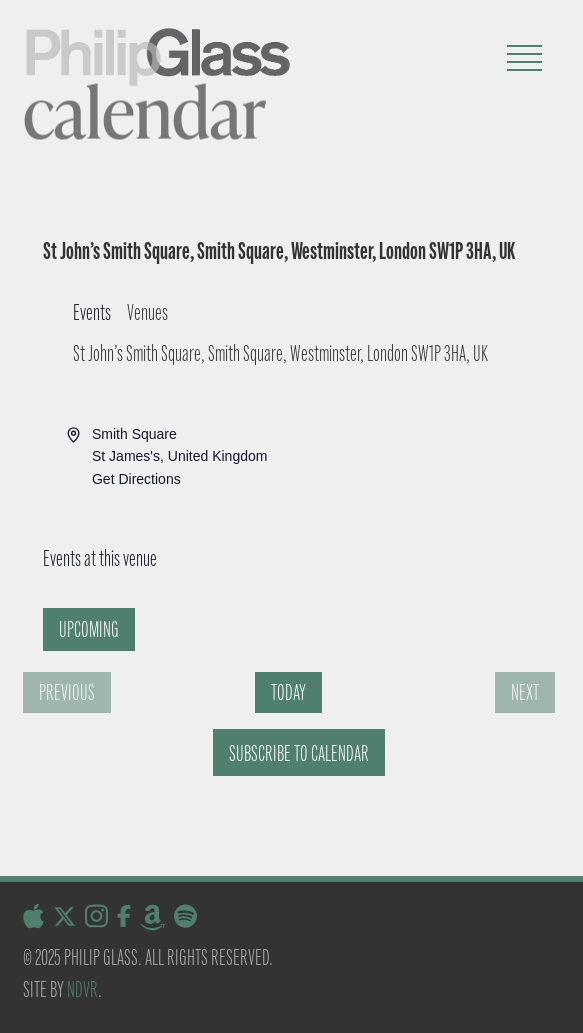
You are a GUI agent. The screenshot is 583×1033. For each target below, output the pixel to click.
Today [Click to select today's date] (288, 692)
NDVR (82, 989)
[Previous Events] (67, 692)
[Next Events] (525, 692)
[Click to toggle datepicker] (89, 630)
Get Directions (136, 479)
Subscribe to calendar (299, 753)
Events (92, 312)
